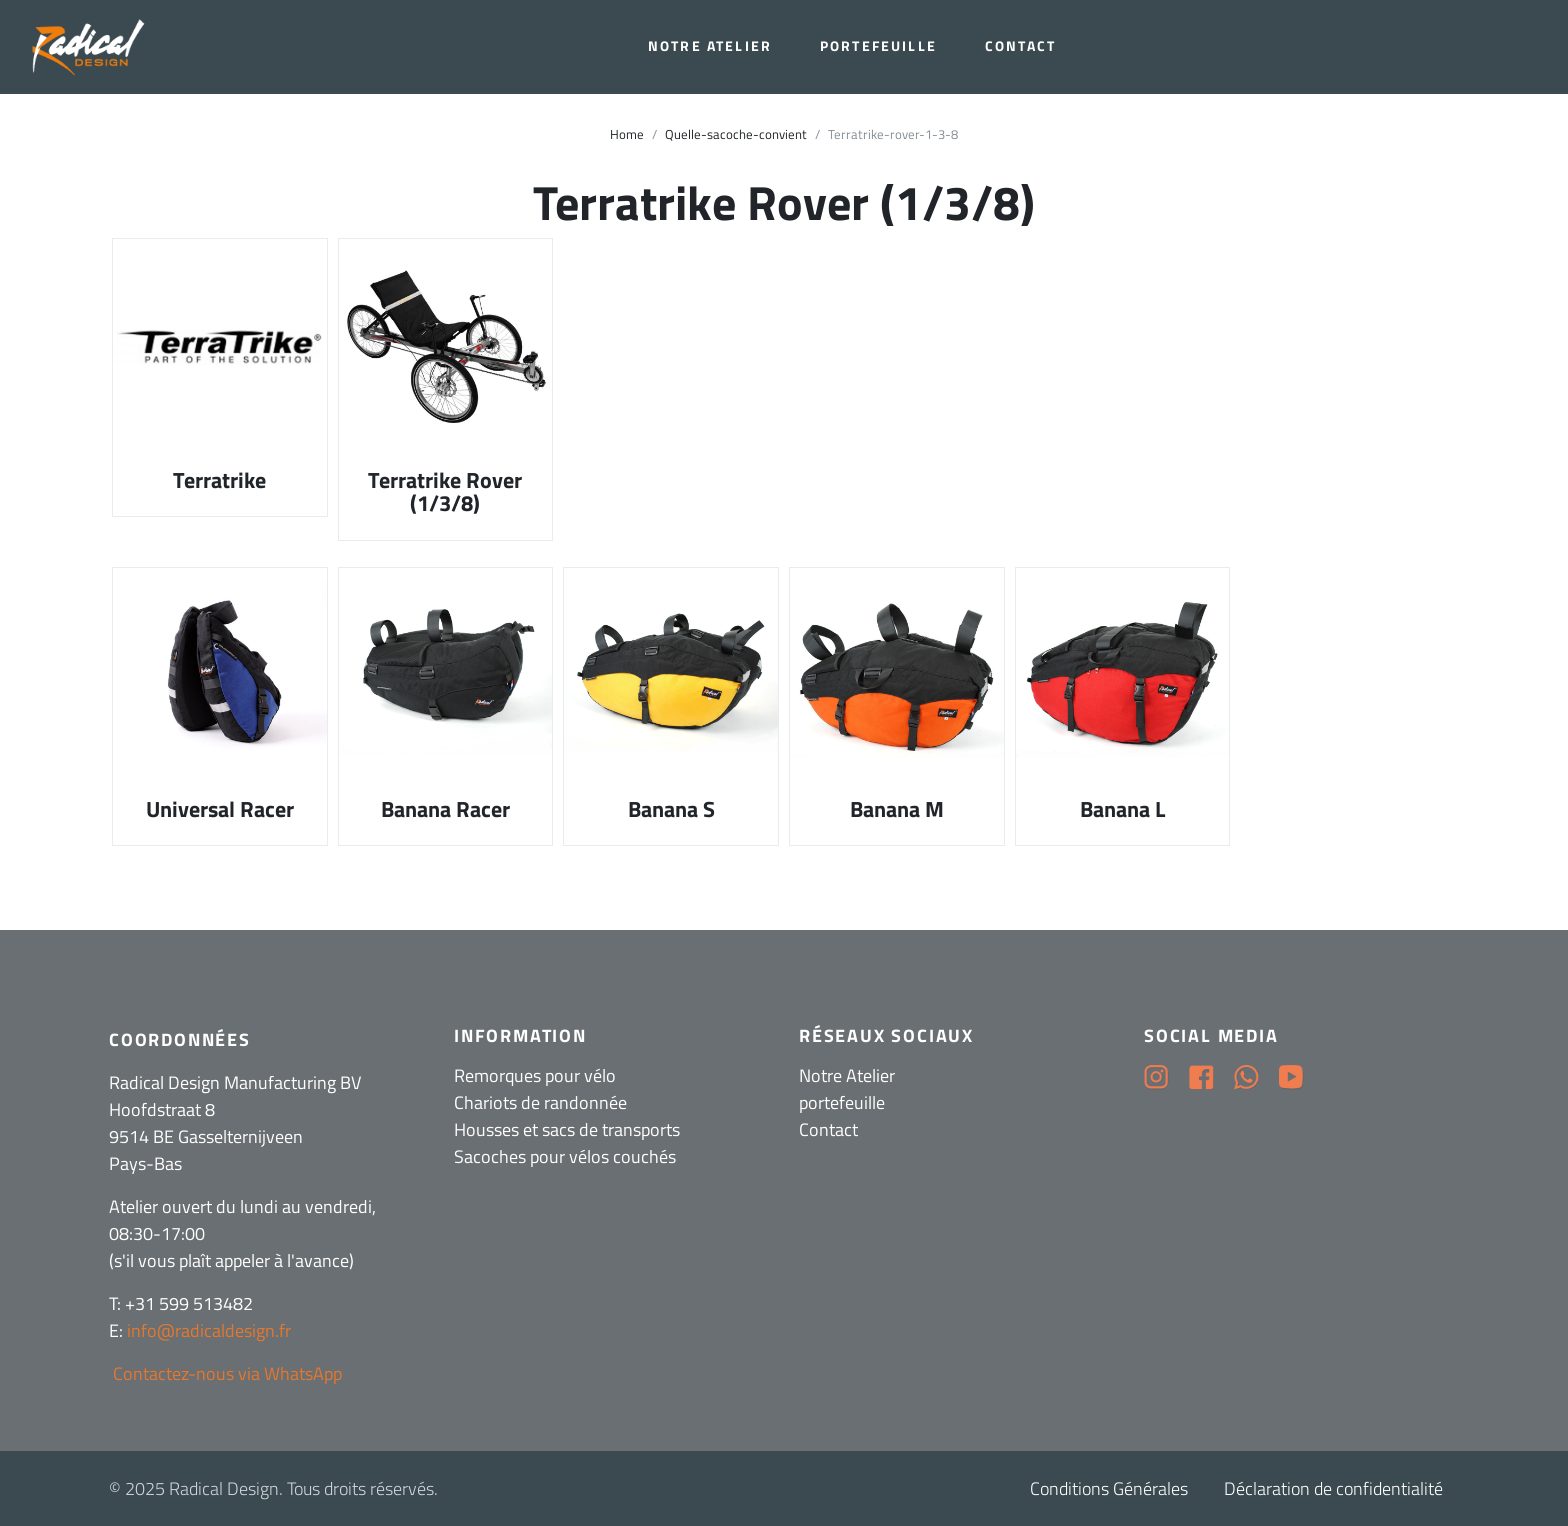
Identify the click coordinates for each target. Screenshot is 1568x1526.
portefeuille (878, 46)
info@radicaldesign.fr (209, 1330)
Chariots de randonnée (540, 1102)
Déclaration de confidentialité (1333, 1488)
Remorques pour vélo (535, 1075)
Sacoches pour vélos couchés (565, 1156)
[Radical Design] (91, 47)
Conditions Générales (1109, 1488)
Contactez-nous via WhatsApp (225, 1373)
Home (627, 134)
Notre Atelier (710, 46)
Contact (1020, 46)
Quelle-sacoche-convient (736, 134)
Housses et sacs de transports (567, 1129)
